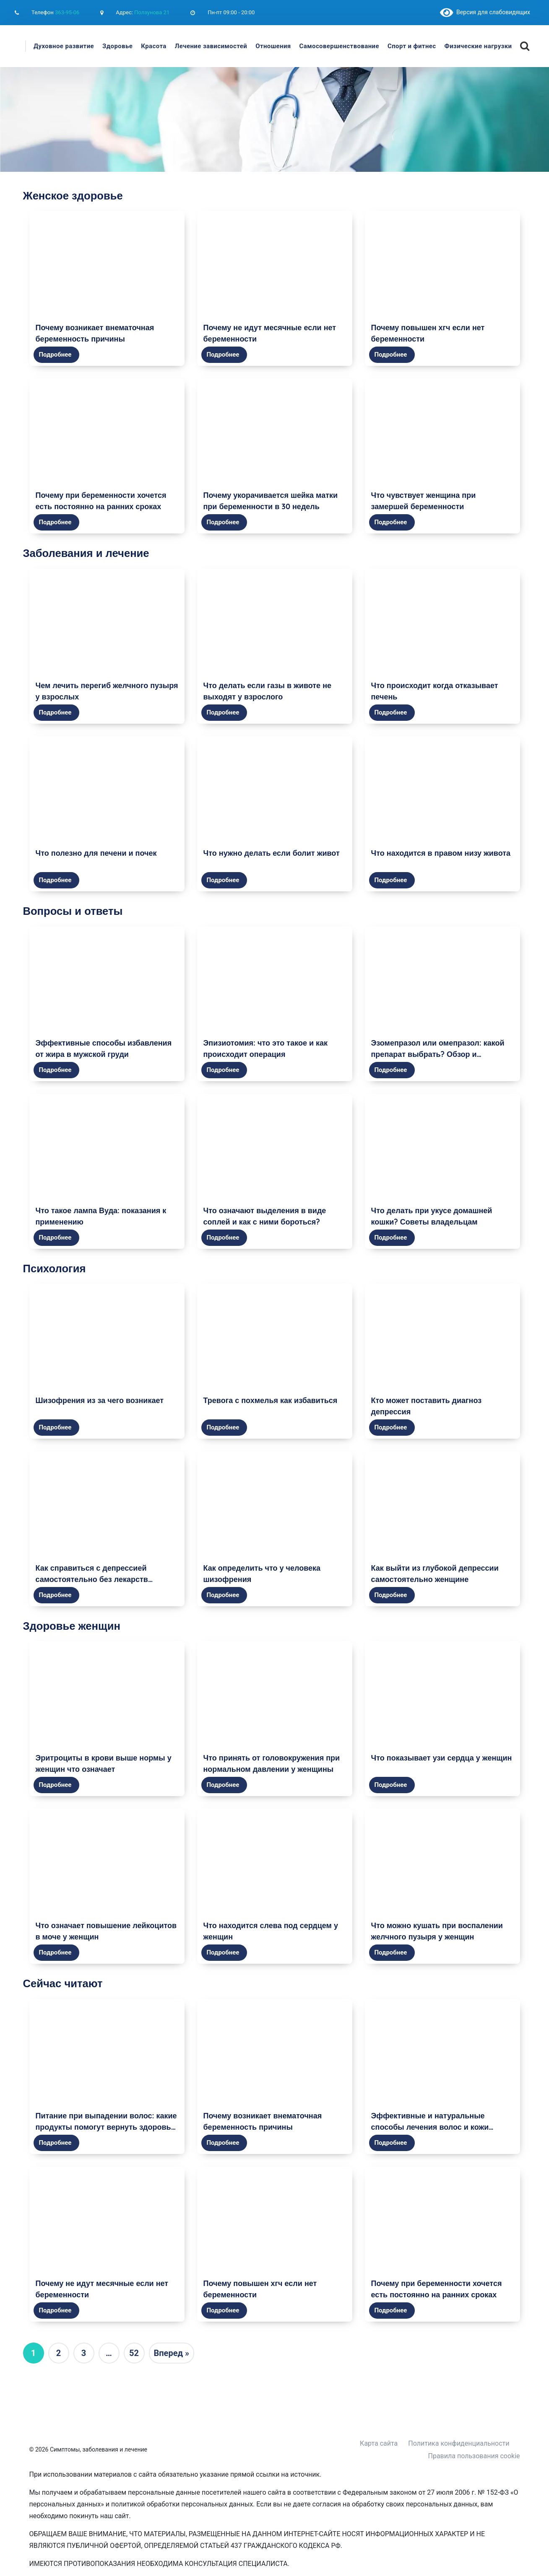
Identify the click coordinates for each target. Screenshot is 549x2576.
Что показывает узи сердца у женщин (441, 1758)
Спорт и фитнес (412, 46)
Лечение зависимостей (211, 46)
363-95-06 (67, 12)
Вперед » (172, 2353)
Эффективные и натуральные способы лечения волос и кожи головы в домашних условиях (430, 2127)
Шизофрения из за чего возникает (100, 1400)
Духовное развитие (64, 46)
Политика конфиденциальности (458, 2443)
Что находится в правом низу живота (441, 853)
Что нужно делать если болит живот (271, 853)
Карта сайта (379, 2443)
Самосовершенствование (339, 46)
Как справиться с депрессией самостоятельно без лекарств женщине (92, 1579)
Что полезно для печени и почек (96, 853)
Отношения (273, 46)
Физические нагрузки (478, 46)
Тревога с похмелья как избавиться (270, 1400)
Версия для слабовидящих (485, 12)
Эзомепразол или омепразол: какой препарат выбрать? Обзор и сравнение (438, 1054)
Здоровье (117, 46)
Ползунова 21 (151, 12)
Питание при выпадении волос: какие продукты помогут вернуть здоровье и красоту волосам (106, 2127)
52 (134, 2353)
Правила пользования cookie (474, 2456)
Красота (154, 46)
